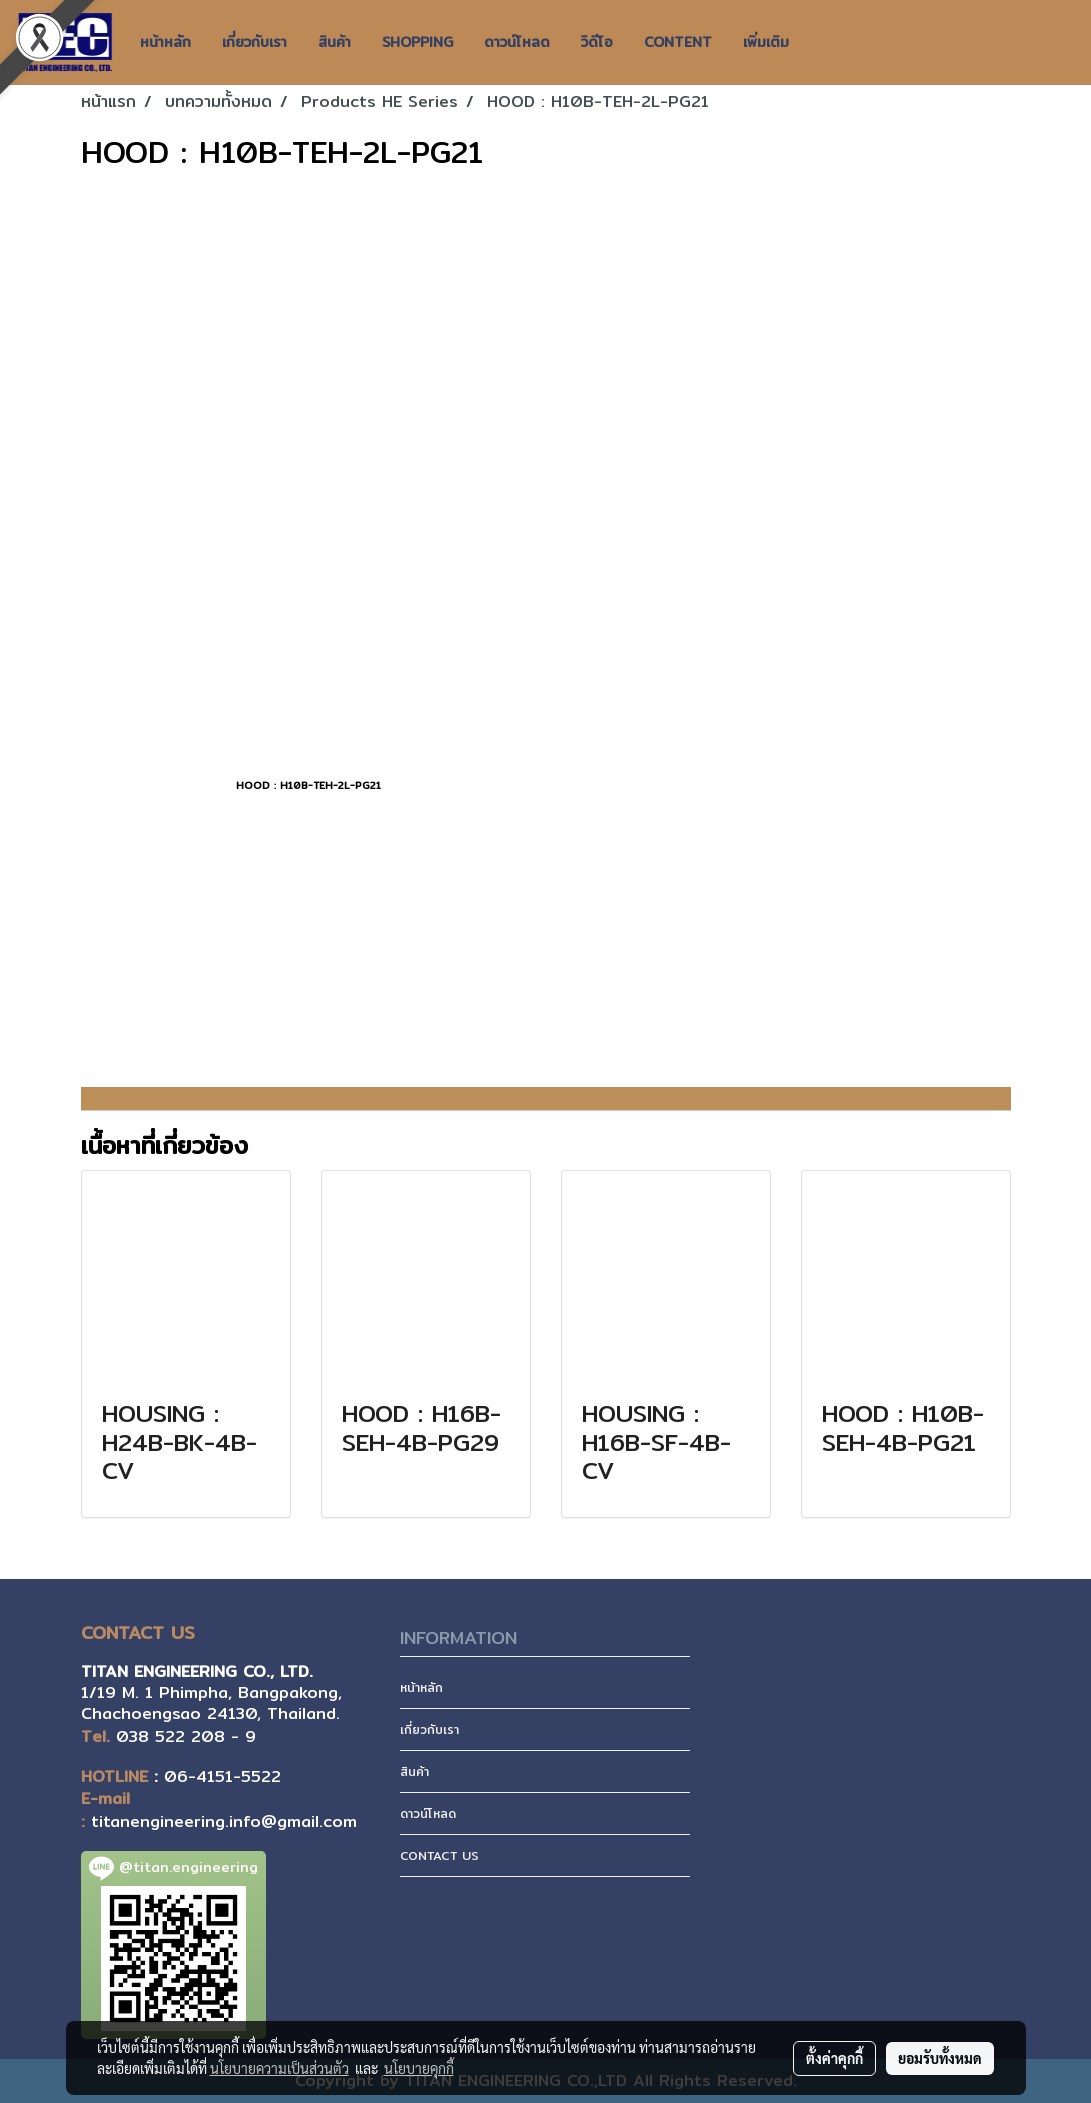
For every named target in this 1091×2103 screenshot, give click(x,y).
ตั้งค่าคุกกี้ (834, 2058)
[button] (822, 43)
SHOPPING (417, 42)
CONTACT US (439, 1855)
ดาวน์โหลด (517, 42)
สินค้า (334, 42)
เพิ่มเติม (766, 42)
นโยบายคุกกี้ (419, 2068)
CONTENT (678, 42)
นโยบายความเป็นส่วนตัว (279, 2068)
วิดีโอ (597, 42)
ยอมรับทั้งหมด (940, 2058)
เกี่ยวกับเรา (254, 42)
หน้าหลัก (165, 42)
